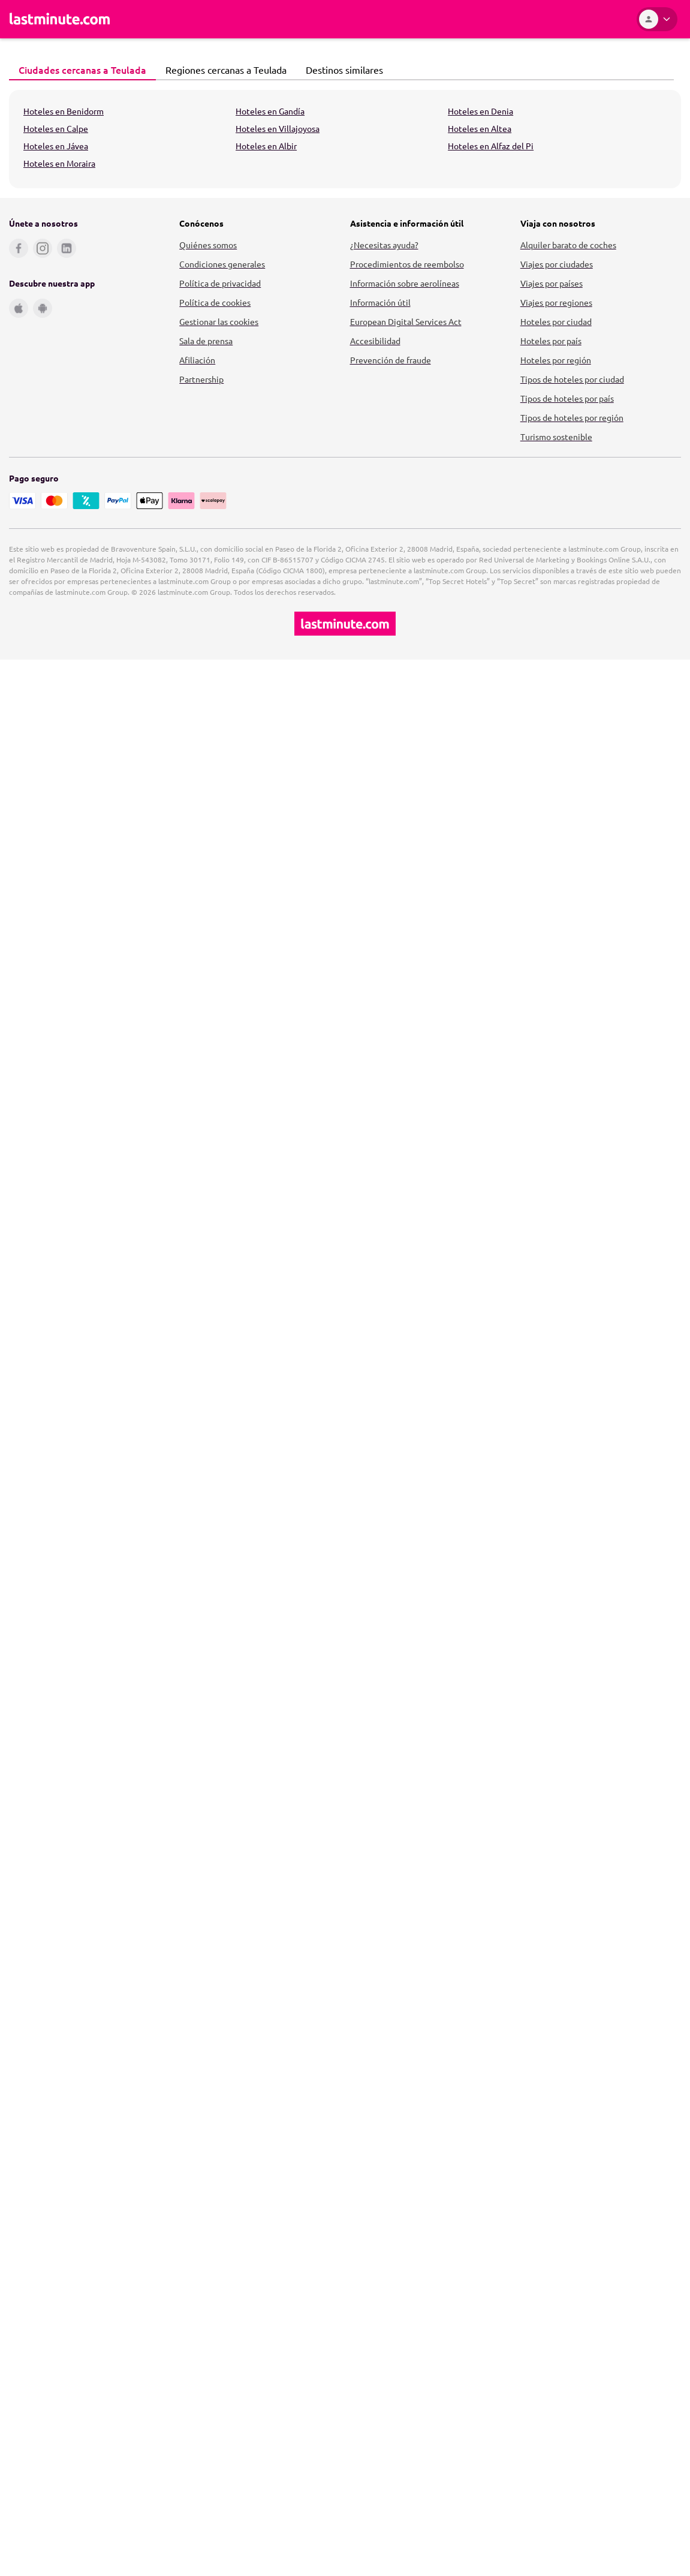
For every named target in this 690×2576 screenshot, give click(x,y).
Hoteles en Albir (266, 145)
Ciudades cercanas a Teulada (79, 69)
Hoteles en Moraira (59, 163)
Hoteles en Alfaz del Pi (491, 145)
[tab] (82, 70)
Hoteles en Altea (479, 128)
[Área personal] (657, 19)
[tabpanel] (345, 139)
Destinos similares (341, 70)
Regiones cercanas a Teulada (223, 70)
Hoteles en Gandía (270, 111)
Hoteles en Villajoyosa (278, 128)
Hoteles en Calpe (55, 128)
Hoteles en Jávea (55, 145)
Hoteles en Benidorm (63, 111)
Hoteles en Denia (480, 111)
